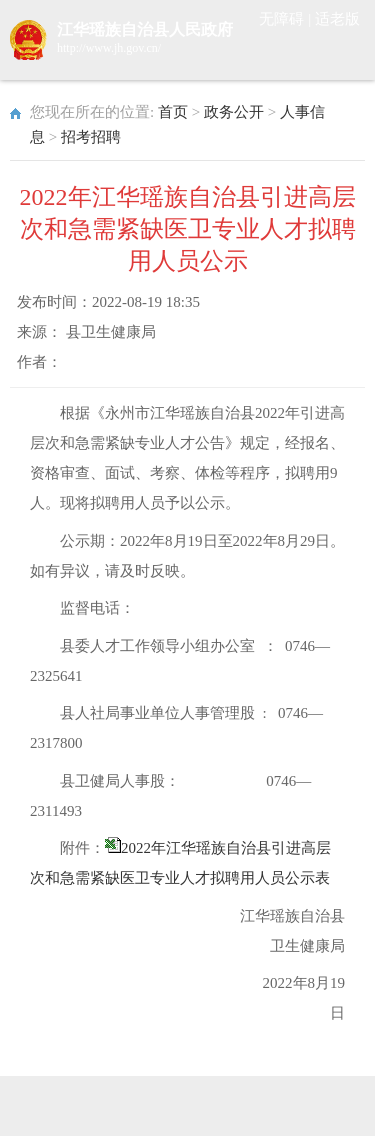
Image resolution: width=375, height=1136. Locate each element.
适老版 (337, 19)
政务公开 (234, 112)
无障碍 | (287, 19)
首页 (173, 112)
